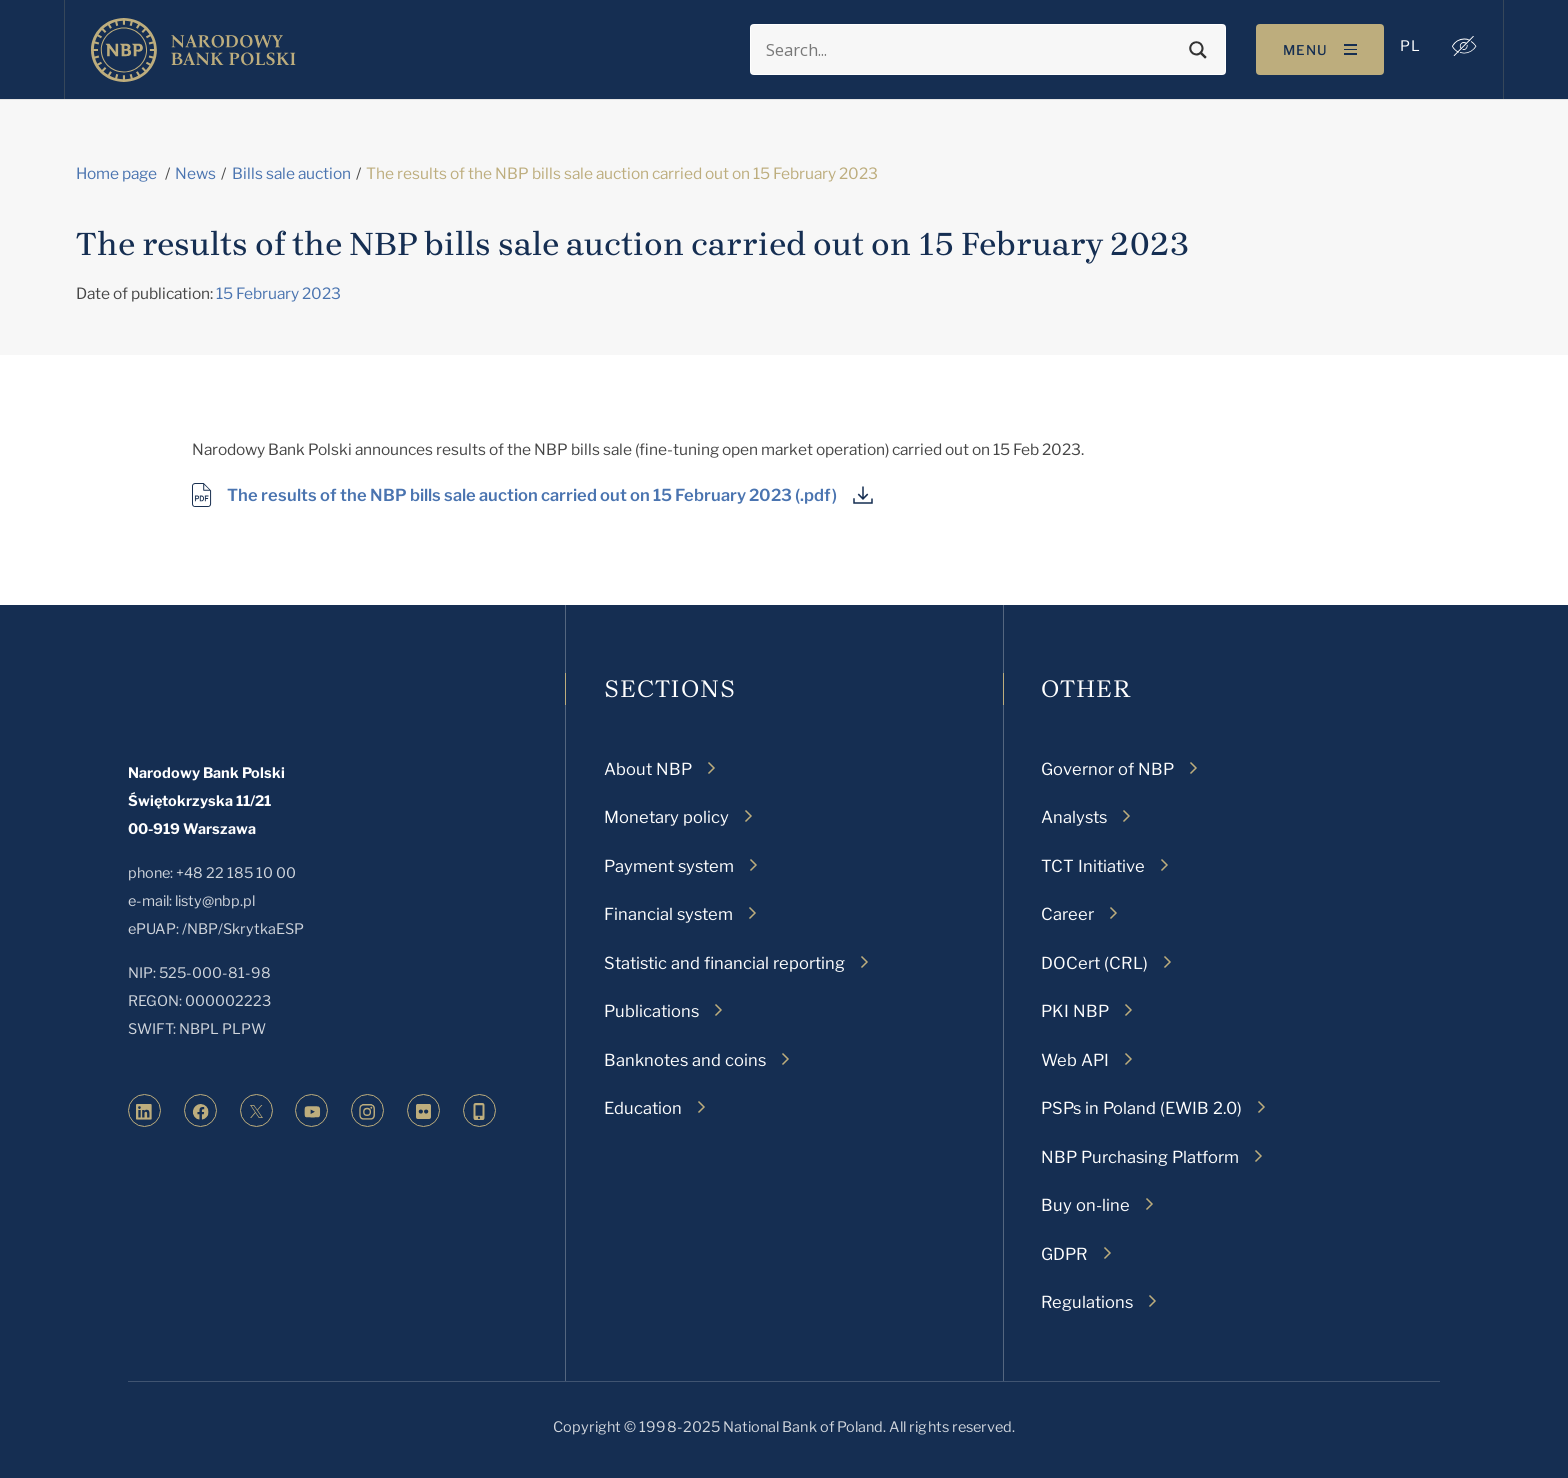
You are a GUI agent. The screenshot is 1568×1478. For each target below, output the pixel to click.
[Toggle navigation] (1320, 49)
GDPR (1064, 1254)
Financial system (668, 914)
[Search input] (972, 50)
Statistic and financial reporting (724, 963)
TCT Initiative (1093, 866)
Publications (651, 1011)
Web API (1075, 1060)
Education (643, 1108)
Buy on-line (1085, 1205)
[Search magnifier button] (1198, 50)
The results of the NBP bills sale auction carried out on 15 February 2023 (509, 495)
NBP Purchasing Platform (1140, 1157)
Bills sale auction (291, 173)
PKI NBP (1075, 1011)
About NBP (648, 769)
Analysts (1074, 817)
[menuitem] (1410, 46)
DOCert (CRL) (1094, 963)
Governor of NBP (1107, 769)
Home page (116, 173)
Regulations (1087, 1302)
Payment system (669, 866)
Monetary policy (666, 817)
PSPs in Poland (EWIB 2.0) (1141, 1108)
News (195, 173)
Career (1067, 914)
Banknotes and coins (685, 1060)
